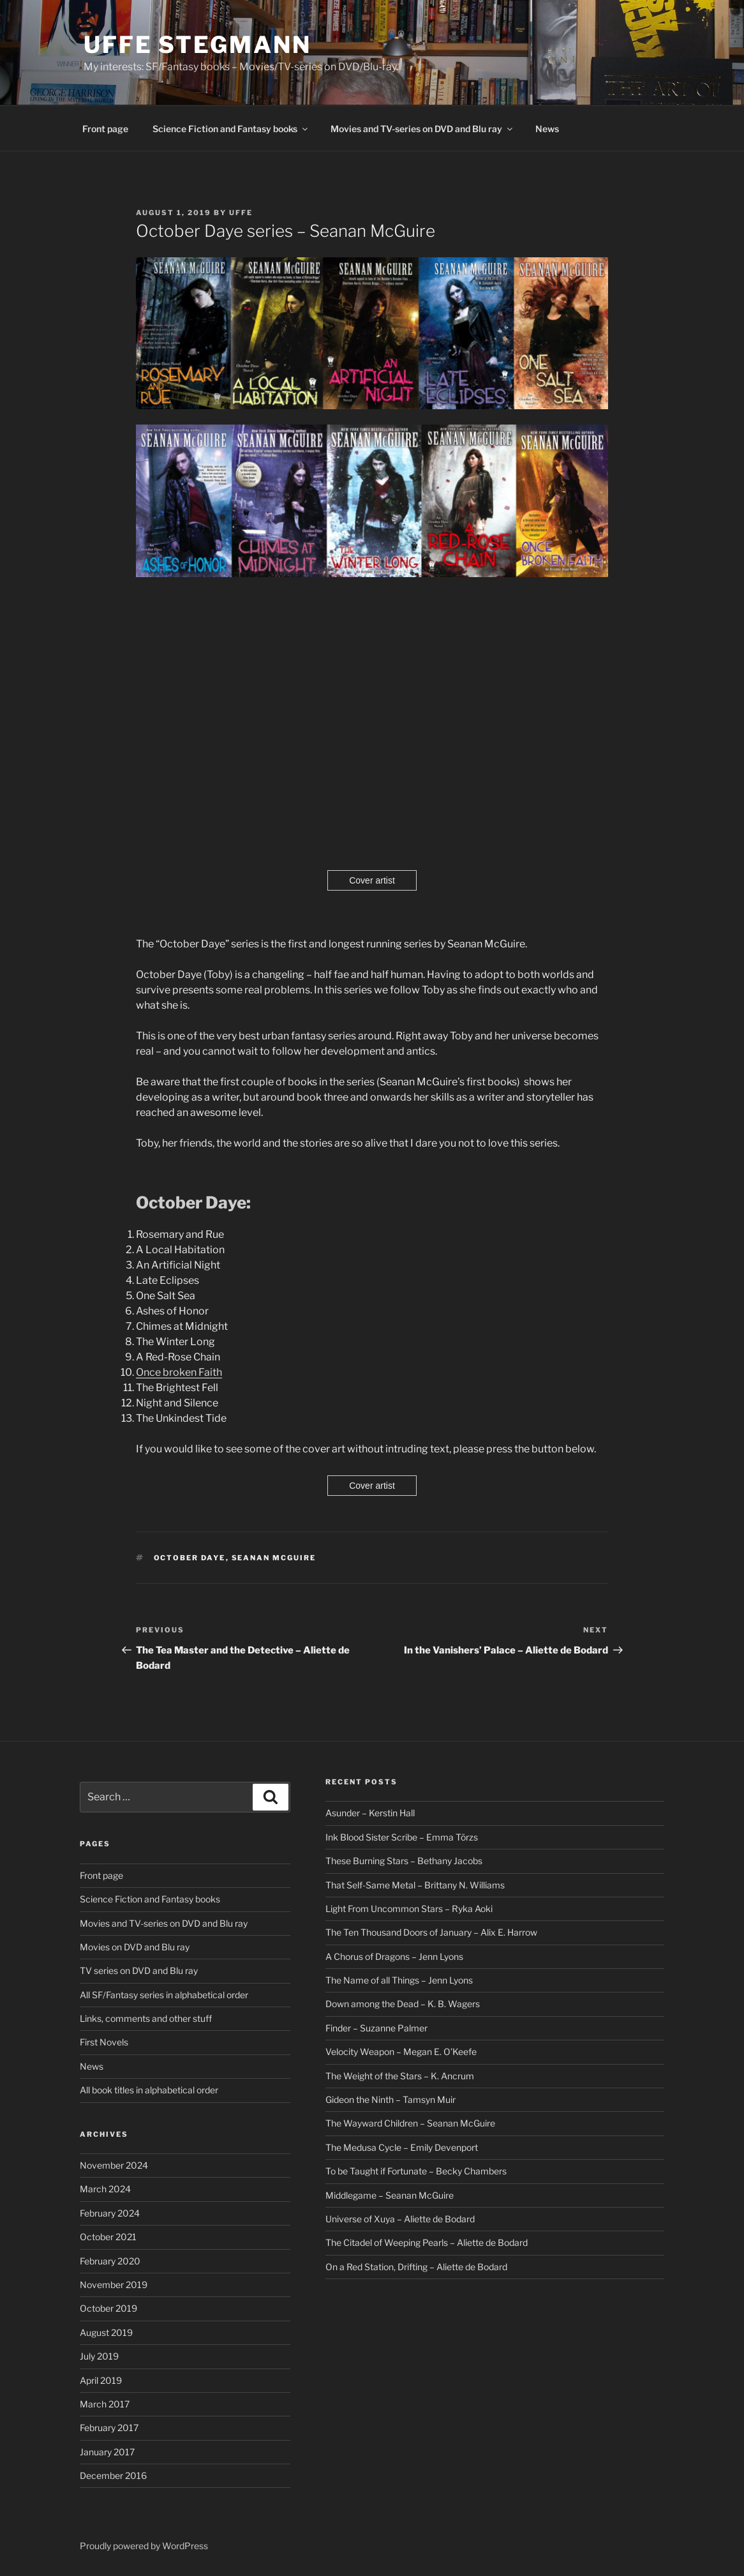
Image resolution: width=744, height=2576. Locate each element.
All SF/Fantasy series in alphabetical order (164, 1994)
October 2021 (108, 2236)
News (547, 128)
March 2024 (105, 2188)
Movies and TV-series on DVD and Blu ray (422, 128)
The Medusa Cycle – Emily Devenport (401, 2147)
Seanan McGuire (274, 1557)
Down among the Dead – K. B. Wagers (402, 2003)
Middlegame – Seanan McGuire (389, 2195)
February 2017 (109, 2427)
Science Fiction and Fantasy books (231, 128)
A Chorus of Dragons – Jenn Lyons (394, 1956)
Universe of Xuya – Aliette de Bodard (400, 2218)
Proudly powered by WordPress (144, 2545)
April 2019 (101, 2380)
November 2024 (114, 2165)
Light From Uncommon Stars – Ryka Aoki (409, 1908)
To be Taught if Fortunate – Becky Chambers (416, 2170)
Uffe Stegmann (197, 45)
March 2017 (105, 2404)
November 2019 (113, 2284)
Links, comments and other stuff (146, 2018)
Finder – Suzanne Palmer (376, 2027)
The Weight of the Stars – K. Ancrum (399, 2075)
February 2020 (110, 2261)
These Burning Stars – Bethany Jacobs (403, 1860)
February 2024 (110, 2213)
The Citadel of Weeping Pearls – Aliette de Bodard (426, 2242)
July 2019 (99, 2356)
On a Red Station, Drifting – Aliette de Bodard (416, 2266)
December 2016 (113, 2475)
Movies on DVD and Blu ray (135, 1946)
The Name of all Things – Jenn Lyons (399, 1980)
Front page (105, 128)
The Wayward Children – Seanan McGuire (410, 2123)
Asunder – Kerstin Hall (370, 1812)
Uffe (241, 212)
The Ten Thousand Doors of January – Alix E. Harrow (431, 1932)
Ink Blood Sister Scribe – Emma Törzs (401, 1837)
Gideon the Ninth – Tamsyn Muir (390, 2099)
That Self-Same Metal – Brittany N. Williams (415, 1884)
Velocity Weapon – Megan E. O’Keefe (401, 2051)
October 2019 (108, 2308)
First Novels (104, 2042)
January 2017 (107, 2451)
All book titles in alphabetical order (149, 2089)
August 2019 (106, 2332)
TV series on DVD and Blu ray (139, 1970)
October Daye (190, 1557)
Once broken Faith (179, 1372)
